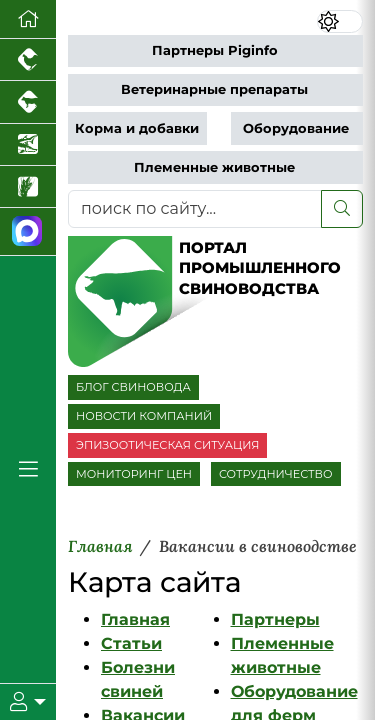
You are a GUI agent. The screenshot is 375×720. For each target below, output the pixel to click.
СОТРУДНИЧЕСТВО (276, 474)
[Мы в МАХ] (28, 231)
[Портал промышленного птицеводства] (28, 60)
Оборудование (296, 128)
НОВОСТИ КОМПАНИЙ (144, 416)
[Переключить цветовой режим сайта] (340, 21)
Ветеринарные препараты (214, 89)
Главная (135, 619)
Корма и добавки (137, 128)
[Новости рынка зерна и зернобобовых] (28, 187)
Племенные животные (214, 167)
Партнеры (275, 619)
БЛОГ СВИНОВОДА (133, 387)
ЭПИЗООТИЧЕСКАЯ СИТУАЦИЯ (167, 445)
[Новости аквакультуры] (28, 145)
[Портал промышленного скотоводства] (28, 102)
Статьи (131, 643)
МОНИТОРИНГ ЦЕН (134, 474)
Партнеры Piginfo (215, 50)
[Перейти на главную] (28, 19)
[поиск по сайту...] (195, 209)
